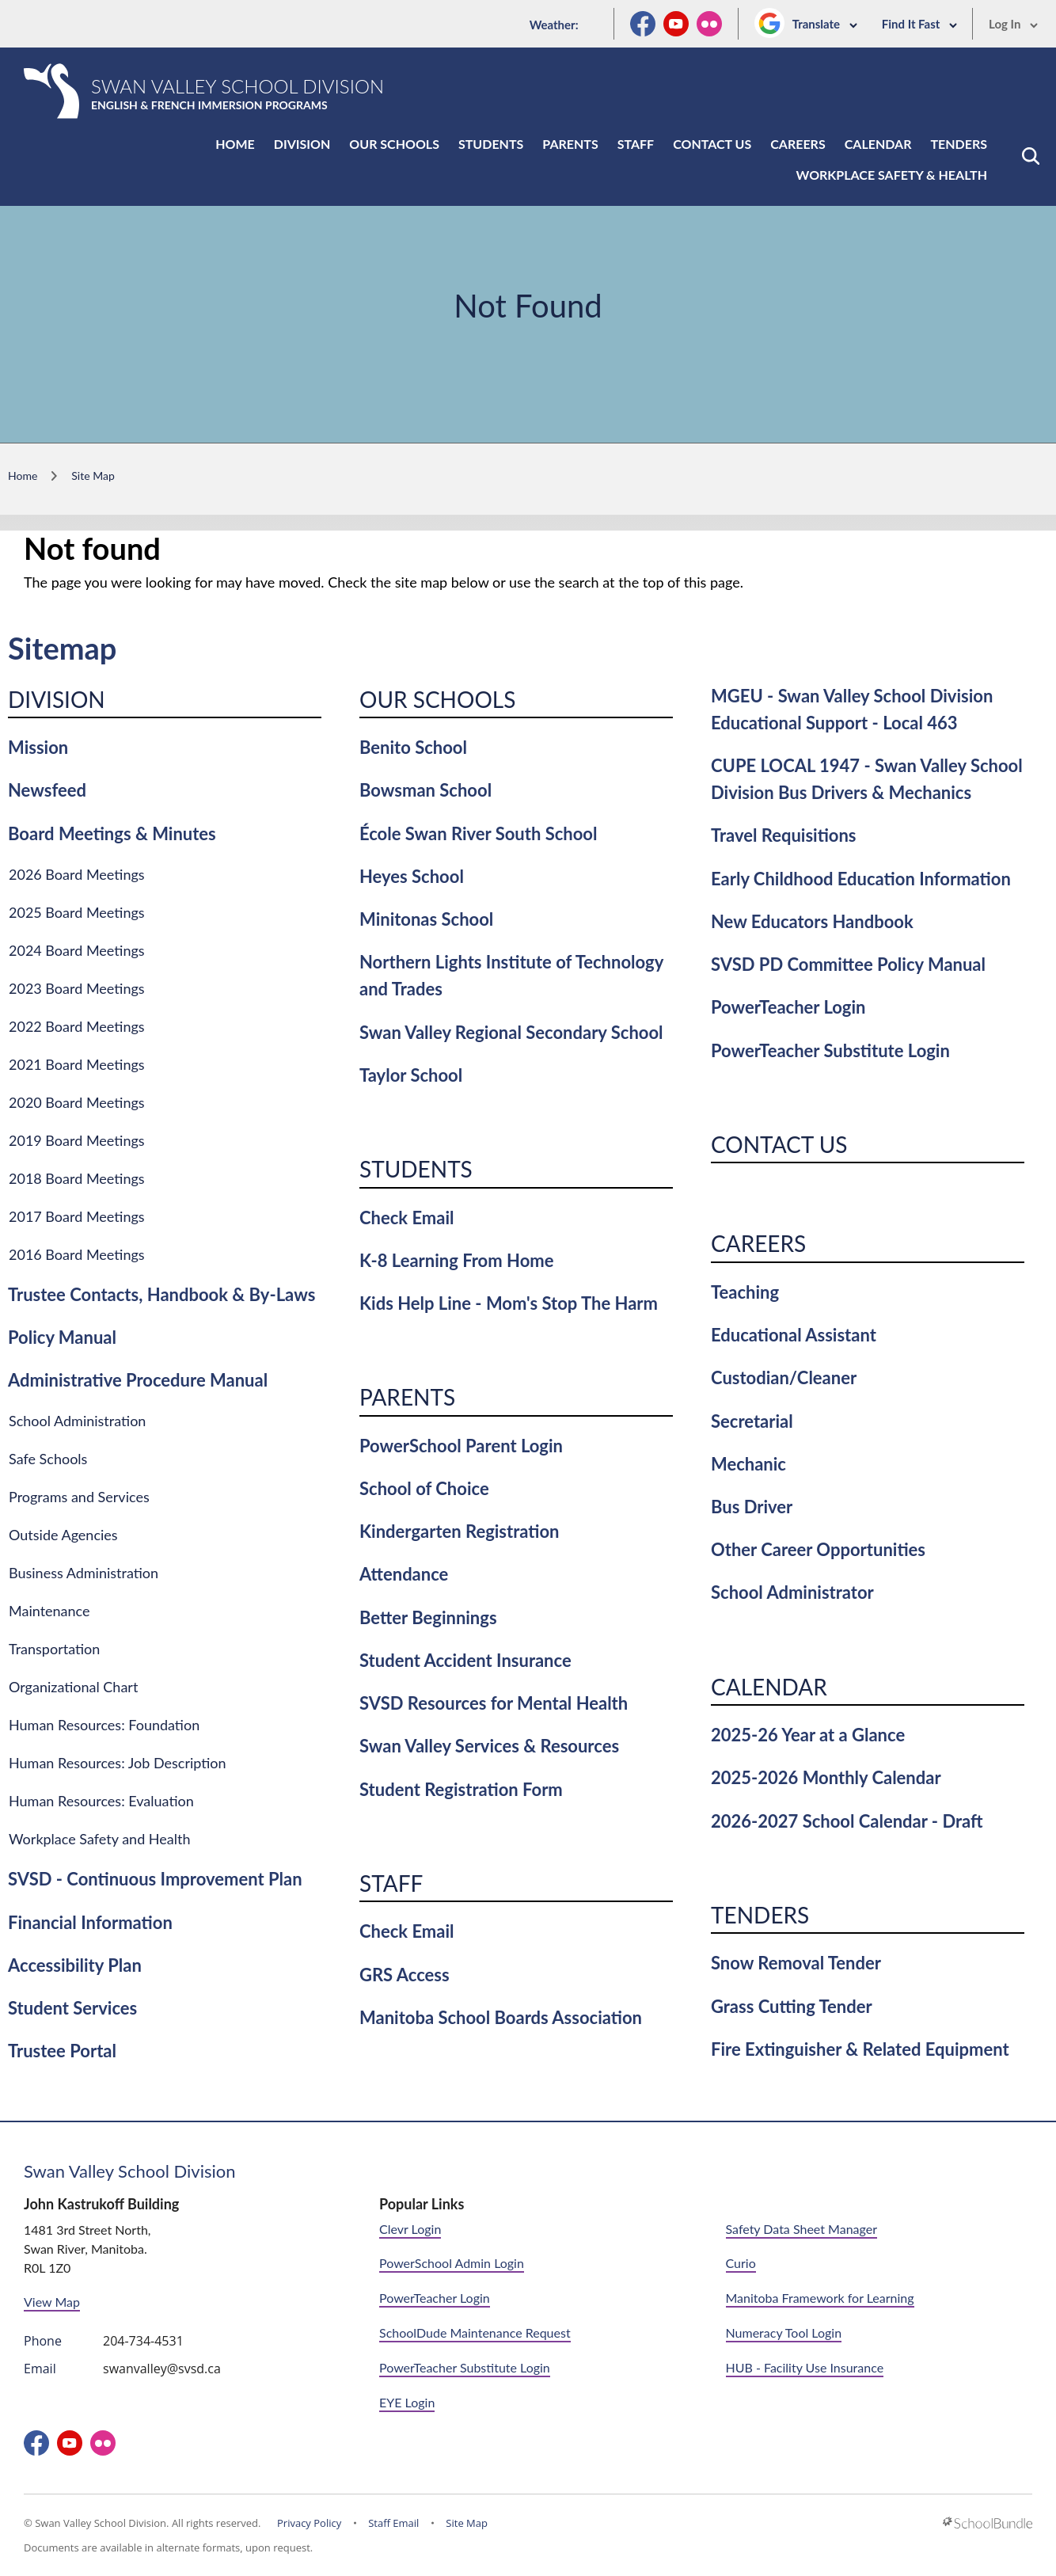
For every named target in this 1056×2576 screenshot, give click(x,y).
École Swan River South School (478, 833)
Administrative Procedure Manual (138, 1380)
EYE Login (407, 2402)
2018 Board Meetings (77, 1178)
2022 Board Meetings (77, 1026)
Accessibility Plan (75, 1965)
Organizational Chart (73, 1686)
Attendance (403, 1574)
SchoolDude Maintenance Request (475, 2332)
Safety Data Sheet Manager (801, 2228)
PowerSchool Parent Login (461, 1445)
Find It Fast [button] (920, 24)
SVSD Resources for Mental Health (493, 1703)
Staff (635, 143)
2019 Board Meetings (77, 1140)
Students (490, 143)
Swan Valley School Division (130, 2171)
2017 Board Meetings (77, 1216)
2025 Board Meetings (77, 912)
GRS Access (404, 1974)
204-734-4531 (143, 2341)
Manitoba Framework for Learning (820, 2297)
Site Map (467, 2523)
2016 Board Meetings (77, 1254)
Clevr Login (410, 2228)
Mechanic (748, 1463)
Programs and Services (79, 1496)
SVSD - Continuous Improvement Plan (155, 1878)
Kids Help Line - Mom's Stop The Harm (508, 1303)
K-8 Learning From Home (456, 1260)
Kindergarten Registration (459, 1531)
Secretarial (752, 1421)
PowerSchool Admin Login (451, 2262)
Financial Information (90, 1922)
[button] (1030, 156)
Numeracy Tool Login (784, 2332)
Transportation (54, 1648)
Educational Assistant (793, 1334)
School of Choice (424, 1488)
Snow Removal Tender (796, 1962)
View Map (52, 2301)
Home (235, 143)
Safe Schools (48, 1458)
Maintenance (49, 1610)
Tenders (958, 143)
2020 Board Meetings (77, 1102)
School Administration (77, 1420)
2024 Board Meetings (77, 950)
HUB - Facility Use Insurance (805, 2367)
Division (302, 143)
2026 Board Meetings (77, 874)
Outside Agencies (63, 1534)
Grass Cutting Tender (791, 2006)
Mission (38, 747)
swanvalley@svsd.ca (162, 2368)
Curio (741, 2262)
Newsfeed (47, 790)
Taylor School (410, 1075)
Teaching (745, 1292)
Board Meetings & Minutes (112, 833)
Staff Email (393, 2523)
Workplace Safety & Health (891, 174)
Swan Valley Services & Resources (489, 1745)
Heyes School (411, 876)
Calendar (878, 143)
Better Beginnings (428, 1617)
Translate (825, 24)
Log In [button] (1014, 24)
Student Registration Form (461, 1789)
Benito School (413, 747)
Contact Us (712, 143)
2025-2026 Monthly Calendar (826, 1777)
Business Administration (83, 1572)
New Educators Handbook (812, 921)
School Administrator (792, 1592)
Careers (797, 143)
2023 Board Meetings (77, 988)
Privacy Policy (309, 2523)
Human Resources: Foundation (104, 1724)
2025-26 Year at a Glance (808, 1734)
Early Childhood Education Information (861, 878)
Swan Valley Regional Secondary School (511, 1032)
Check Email (406, 1217)
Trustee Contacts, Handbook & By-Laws (161, 1294)
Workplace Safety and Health (100, 1838)
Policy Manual (62, 1337)
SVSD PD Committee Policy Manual (848, 964)
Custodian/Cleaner (784, 1377)
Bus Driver (751, 1506)
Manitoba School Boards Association (500, 2017)
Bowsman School (425, 790)
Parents (570, 143)
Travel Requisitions (784, 835)
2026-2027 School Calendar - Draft (847, 1821)
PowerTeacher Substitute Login (830, 1050)
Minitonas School (426, 919)
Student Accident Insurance (465, 1660)
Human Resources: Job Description (117, 1762)
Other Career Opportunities (818, 1549)
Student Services (72, 2008)
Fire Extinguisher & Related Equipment (860, 2049)
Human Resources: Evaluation (101, 1800)
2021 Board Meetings (77, 1064)
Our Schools (394, 143)
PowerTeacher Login (788, 1007)
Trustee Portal (62, 2050)
